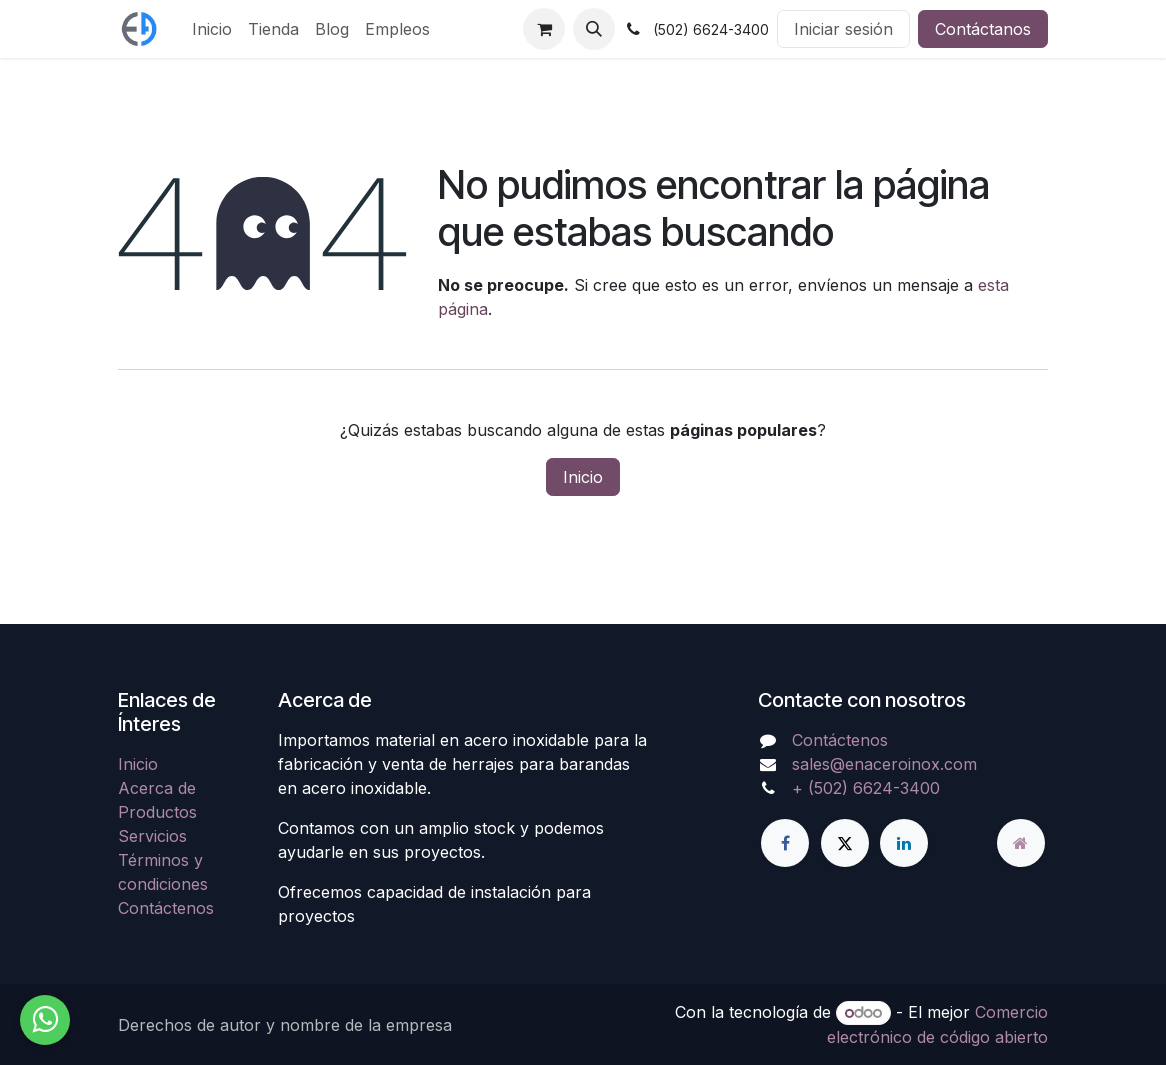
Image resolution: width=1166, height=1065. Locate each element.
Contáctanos (983, 29)
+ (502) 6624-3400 (866, 788)
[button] (594, 29)
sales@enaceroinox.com (884, 764)
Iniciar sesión (843, 29)
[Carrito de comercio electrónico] (544, 29)
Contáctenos (166, 908)
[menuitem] (212, 29)
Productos (157, 812)
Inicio (583, 477)
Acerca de (157, 788)
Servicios (152, 836)
